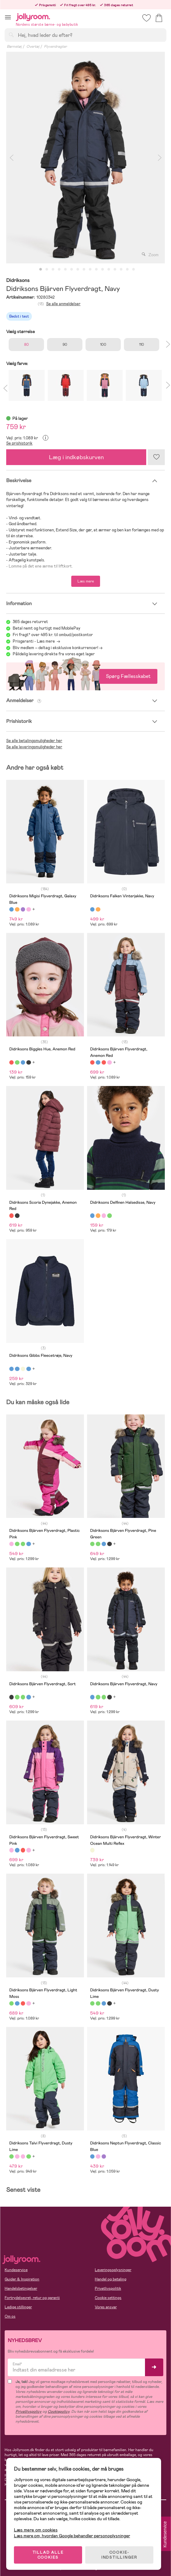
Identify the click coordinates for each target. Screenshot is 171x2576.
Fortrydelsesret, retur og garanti (32, 2297)
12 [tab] (109, 269)
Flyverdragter (55, 46)
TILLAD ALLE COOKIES (48, 2555)
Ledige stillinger (18, 2307)
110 (141, 344)
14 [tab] (121, 269)
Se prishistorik (19, 443)
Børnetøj (14, 46)
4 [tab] (59, 269)
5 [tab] (65, 269)
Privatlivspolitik (108, 2288)
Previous (11, 157)
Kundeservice (16, 2269)
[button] (8, 17)
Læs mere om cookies (36, 2530)
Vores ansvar (106, 2307)
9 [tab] (90, 269)
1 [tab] (40, 269)
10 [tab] (96, 269)
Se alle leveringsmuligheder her (34, 747)
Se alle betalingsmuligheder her (34, 740)
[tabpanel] (85, 157)
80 (26, 344)
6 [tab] (71, 269)
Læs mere (85, 581)
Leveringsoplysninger (113, 2269)
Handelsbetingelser (21, 2288)
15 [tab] (127, 269)
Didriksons (17, 280)
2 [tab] (47, 269)
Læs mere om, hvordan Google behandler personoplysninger (72, 2536)
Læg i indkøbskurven (76, 457)
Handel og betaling (110, 2279)
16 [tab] (133, 269)
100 (103, 344)
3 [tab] (53, 269)
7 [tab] (78, 269)
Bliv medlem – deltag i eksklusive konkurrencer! (55, 647)
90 (65, 344)
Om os (10, 2316)
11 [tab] (102, 269)
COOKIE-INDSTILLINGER (119, 2555)
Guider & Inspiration (22, 2279)
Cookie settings (108, 2297)
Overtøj (32, 46)
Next (159, 157)
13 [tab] (115, 269)
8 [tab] (84, 269)
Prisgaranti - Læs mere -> (36, 641)
